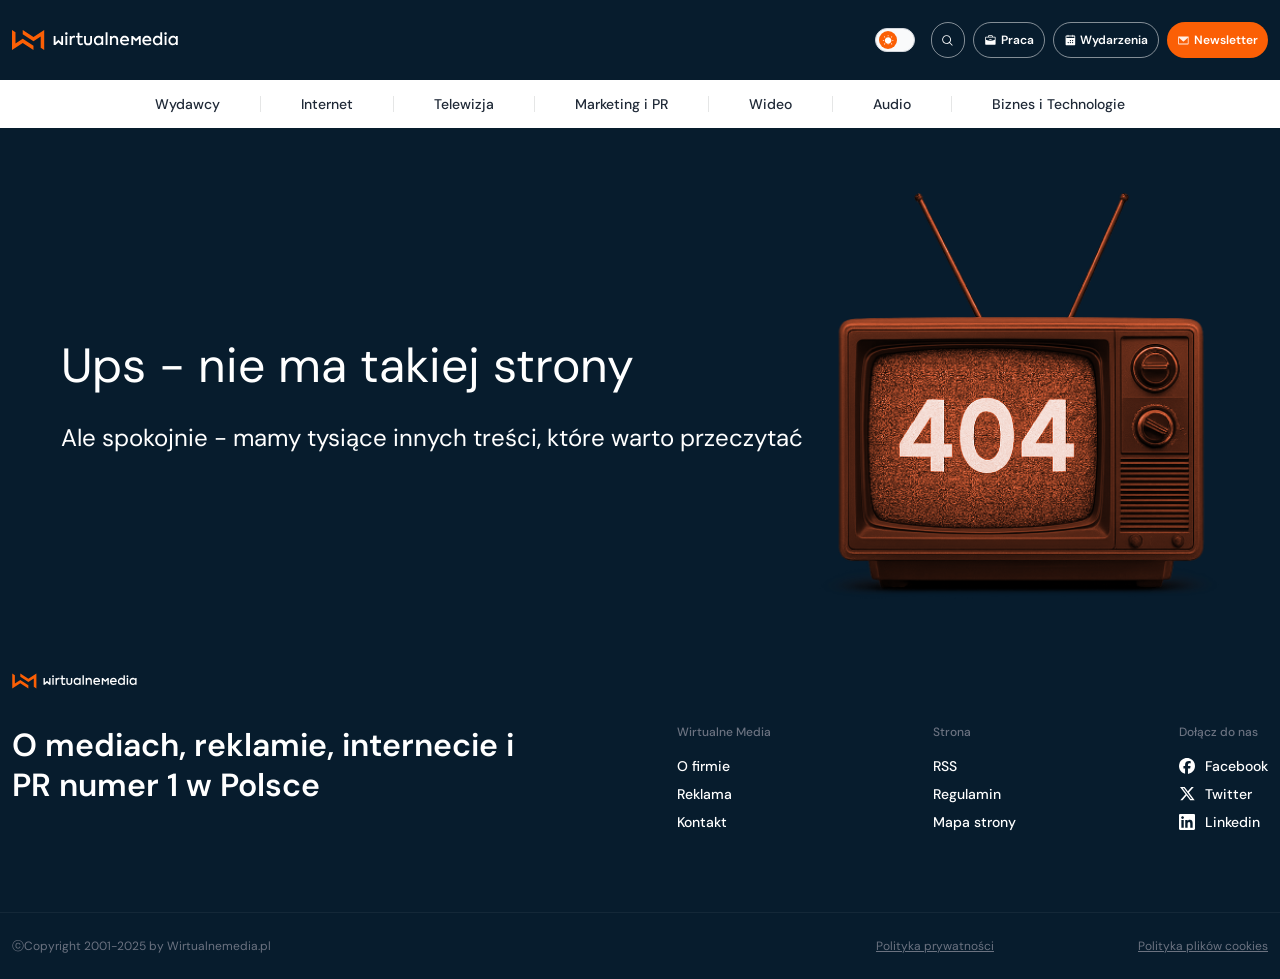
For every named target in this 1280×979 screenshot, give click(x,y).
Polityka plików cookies (1203, 946)
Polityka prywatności (935, 946)
